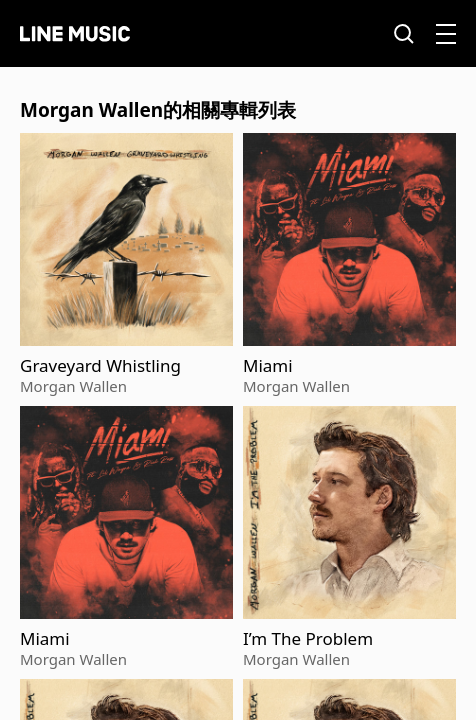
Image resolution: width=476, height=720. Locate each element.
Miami (268, 366)
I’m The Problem (308, 639)
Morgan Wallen (73, 386)
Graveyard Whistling (100, 366)
